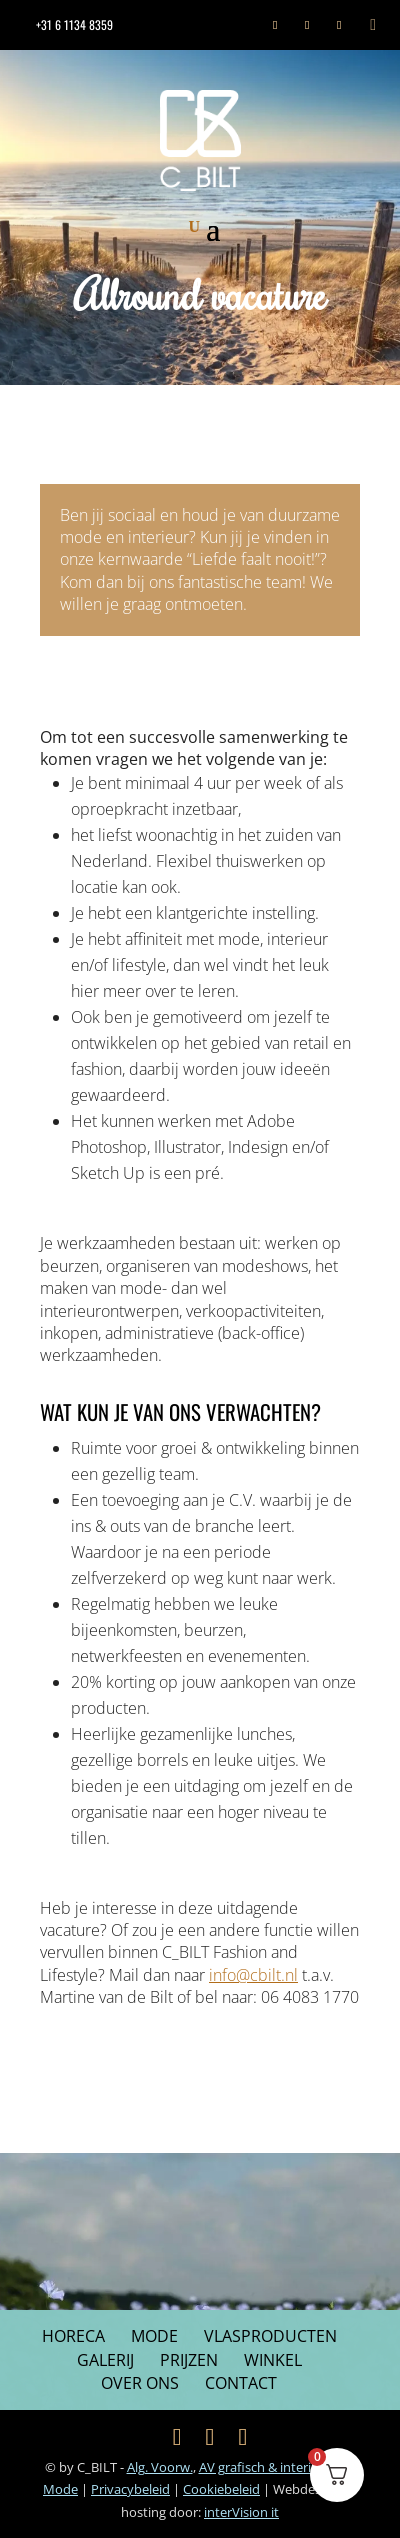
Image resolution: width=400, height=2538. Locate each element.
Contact (241, 2383)
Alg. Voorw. (160, 2467)
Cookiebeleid (221, 2489)
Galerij (105, 2360)
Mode (154, 2336)
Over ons (140, 2383)
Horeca (73, 2336)
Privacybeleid (130, 2489)
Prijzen (189, 2360)
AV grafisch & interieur (266, 2467)
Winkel (273, 2360)
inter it (241, 2512)
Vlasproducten (270, 2336)
